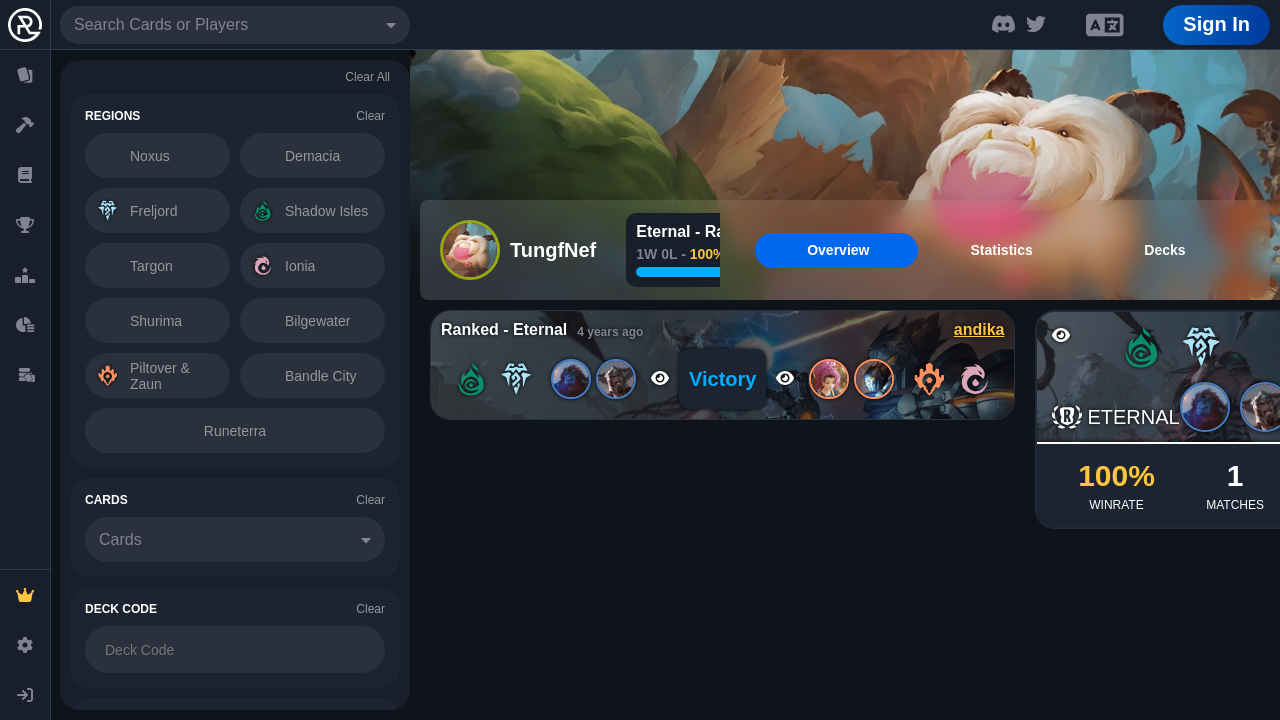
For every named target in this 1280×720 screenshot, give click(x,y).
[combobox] (235, 25)
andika (979, 329)
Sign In (1216, 24)
